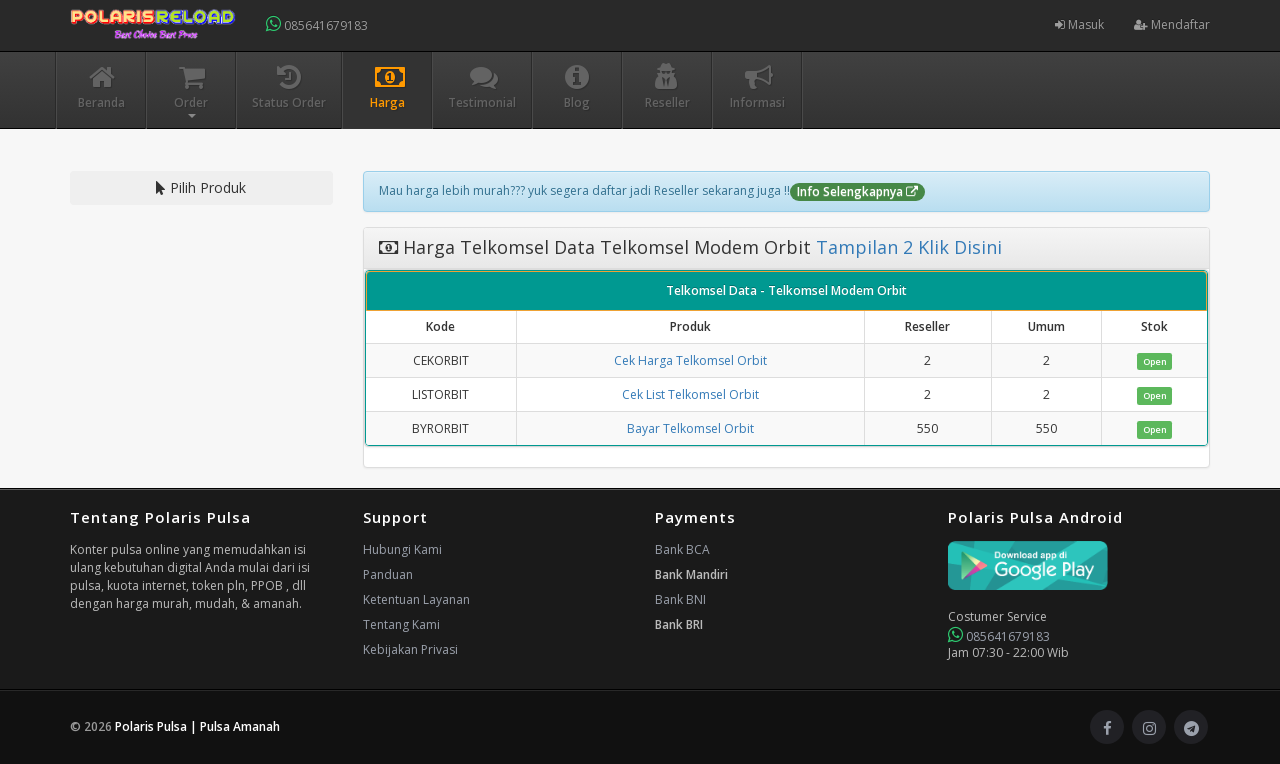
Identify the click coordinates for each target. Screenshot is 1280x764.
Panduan (388, 574)
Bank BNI (680, 599)
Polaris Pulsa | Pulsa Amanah (197, 726)
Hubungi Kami (402, 549)
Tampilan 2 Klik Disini (906, 247)
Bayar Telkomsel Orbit (690, 428)
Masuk (1079, 24)
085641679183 (317, 24)
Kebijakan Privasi (410, 649)
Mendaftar (1172, 24)
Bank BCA (682, 549)
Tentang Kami (401, 624)
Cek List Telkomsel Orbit (690, 394)
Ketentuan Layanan (416, 599)
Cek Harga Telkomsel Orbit (690, 360)
